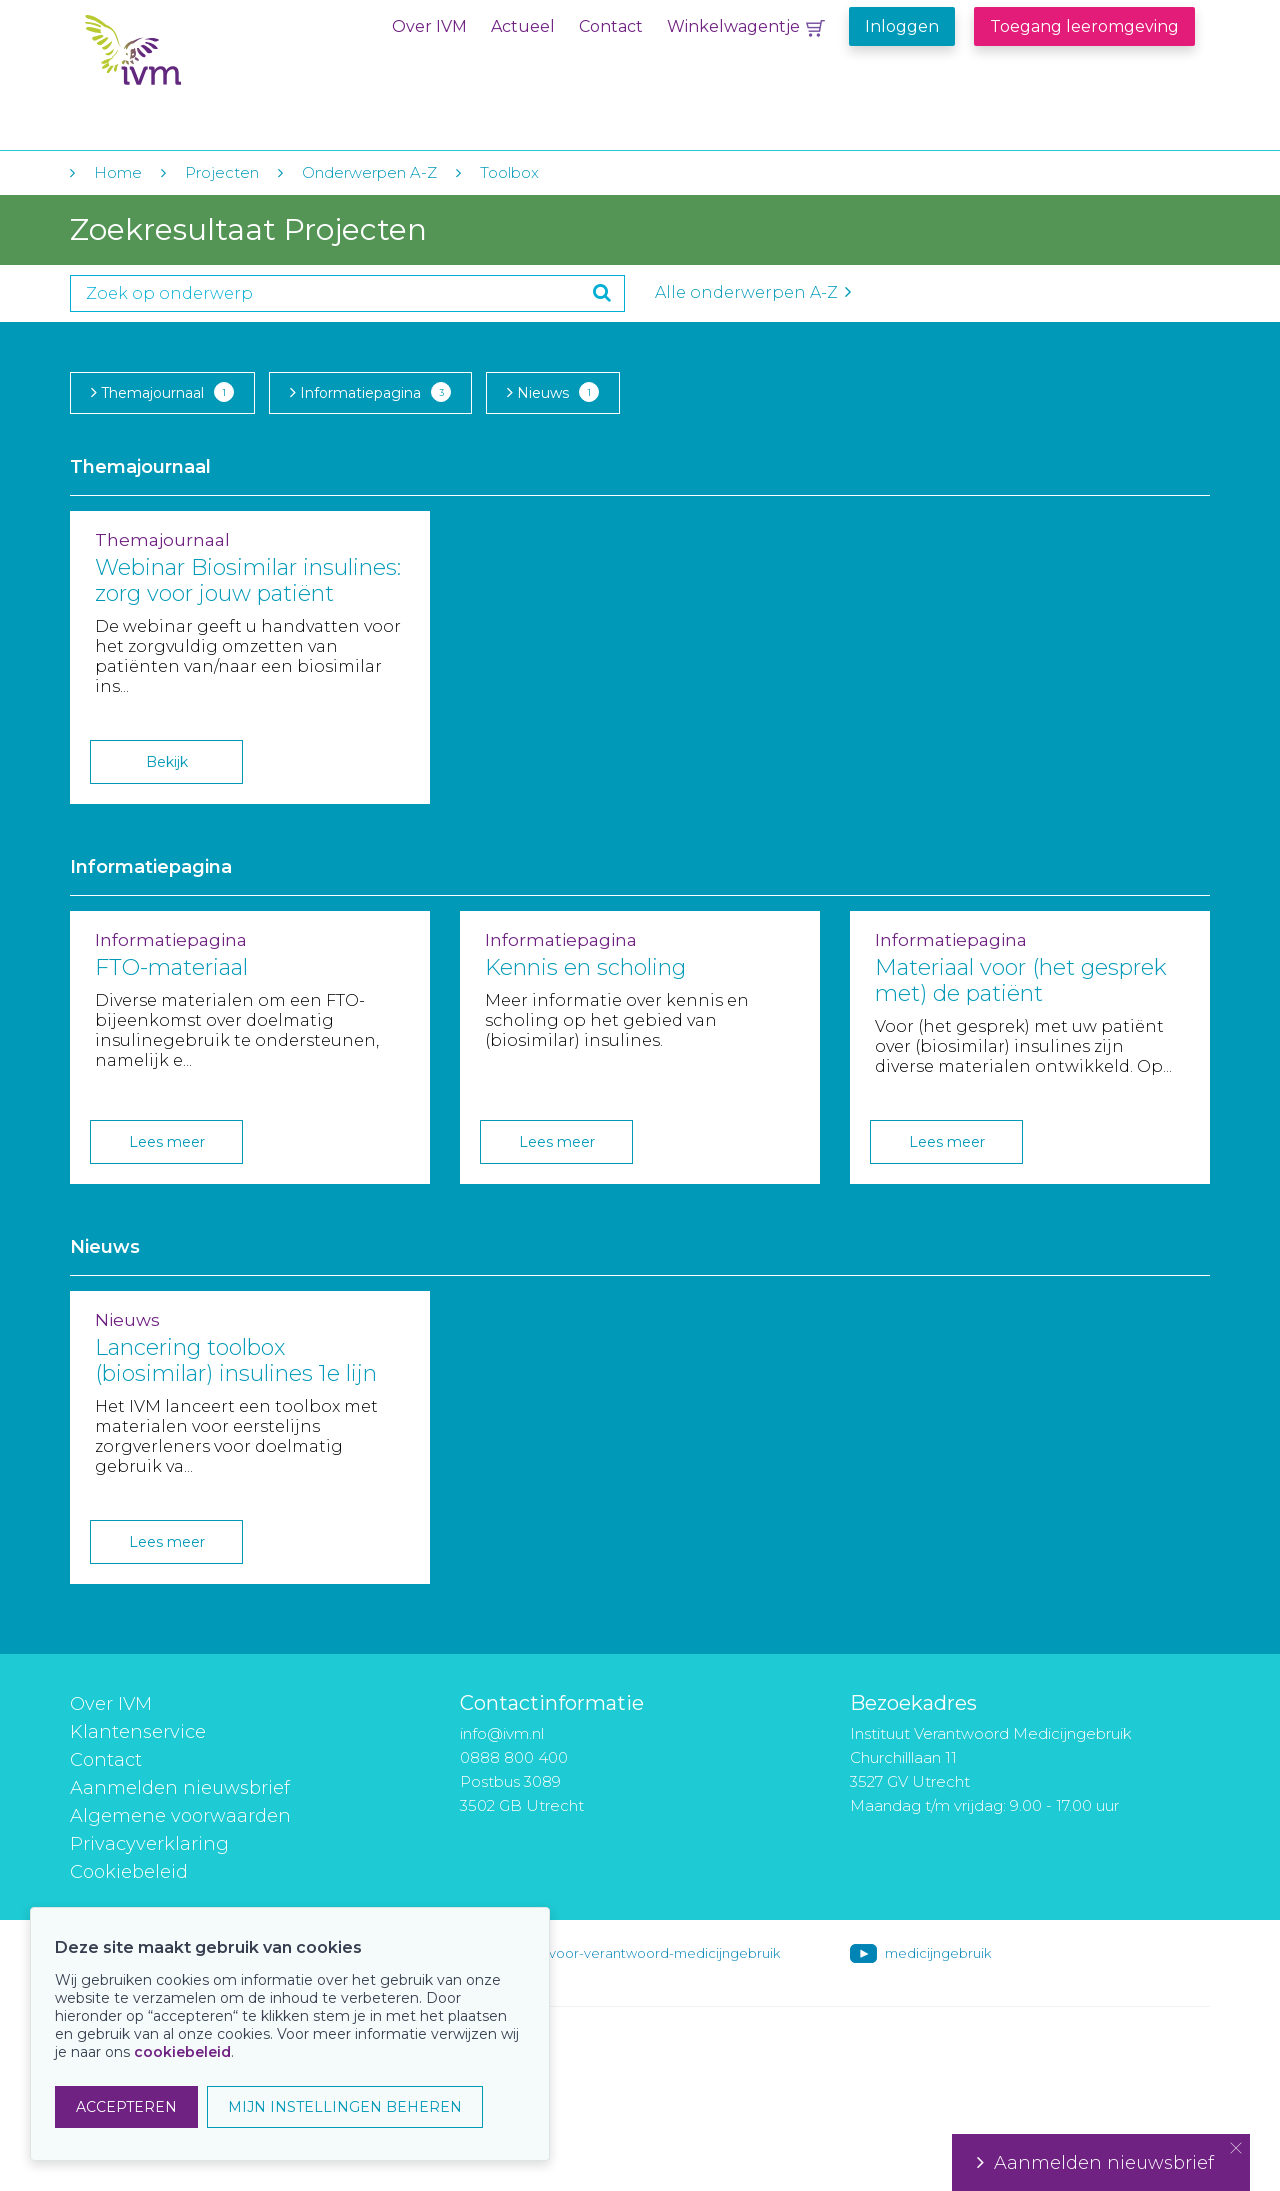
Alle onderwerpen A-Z (753, 292)
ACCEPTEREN (126, 2107)
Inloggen (902, 26)
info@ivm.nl (502, 1733)
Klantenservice (138, 1732)
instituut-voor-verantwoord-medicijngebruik (637, 1953)
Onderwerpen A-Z (369, 172)
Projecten (222, 172)
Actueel (523, 26)
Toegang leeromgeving (1084, 26)
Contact (611, 26)
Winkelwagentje (733, 26)
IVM (207, 58)
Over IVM (429, 26)
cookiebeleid (182, 2052)
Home (118, 172)
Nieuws (553, 392)
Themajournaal (162, 392)
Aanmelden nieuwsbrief (180, 1788)
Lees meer (167, 1142)
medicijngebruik (938, 1953)
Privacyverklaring (149, 1844)
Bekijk (167, 762)
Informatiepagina (370, 392)
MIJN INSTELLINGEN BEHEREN (345, 2107)
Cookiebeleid (129, 1872)
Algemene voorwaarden (180, 1816)
